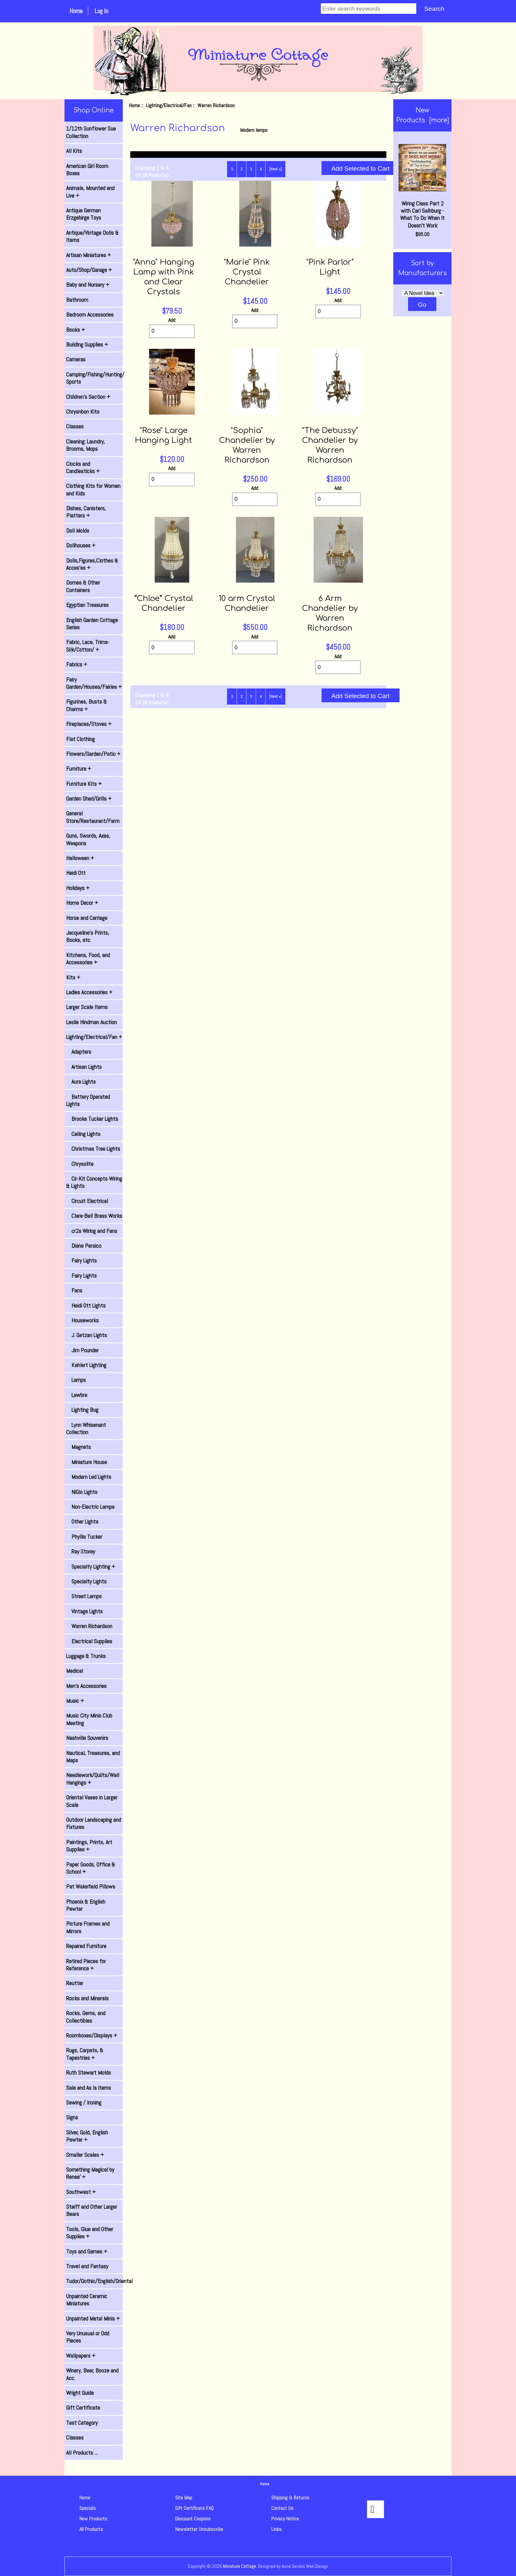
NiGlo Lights (81, 1492)
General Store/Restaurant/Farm (92, 817)
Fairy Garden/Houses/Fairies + (94, 683)
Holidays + (78, 888)
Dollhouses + (80, 545)
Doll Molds (77, 530)
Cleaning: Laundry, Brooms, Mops (85, 445)
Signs (72, 2117)
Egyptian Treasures (87, 605)
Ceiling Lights (83, 1134)
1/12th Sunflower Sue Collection (91, 132)
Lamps (76, 1380)
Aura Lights (81, 1081)
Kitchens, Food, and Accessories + (88, 958)
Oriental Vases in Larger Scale (91, 1801)
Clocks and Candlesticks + (83, 467)
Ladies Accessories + (89, 992)
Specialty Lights (86, 1581)
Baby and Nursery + (87, 284)
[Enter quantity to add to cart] (171, 331)
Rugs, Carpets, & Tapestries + (84, 2054)
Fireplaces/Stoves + (89, 724)
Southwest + (81, 2192)
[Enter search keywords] (368, 8)
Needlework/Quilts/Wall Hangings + (92, 1778)
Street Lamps (84, 1596)
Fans (74, 1290)
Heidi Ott (76, 873)
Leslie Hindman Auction (91, 1022)
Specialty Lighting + (90, 1566)
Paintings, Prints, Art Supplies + (89, 1846)
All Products (91, 2529)
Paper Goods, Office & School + (90, 1868)
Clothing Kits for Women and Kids (93, 489)
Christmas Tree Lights (93, 1148)
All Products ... (81, 2452)
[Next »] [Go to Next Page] (275, 169)
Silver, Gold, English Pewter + (87, 2136)
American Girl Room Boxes (87, 169)
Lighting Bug (82, 1409)
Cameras (76, 359)
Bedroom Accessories (90, 314)
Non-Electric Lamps (90, 1506)
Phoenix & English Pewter (85, 1905)
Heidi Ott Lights (86, 1305)
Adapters (78, 1051)
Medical (74, 1670)
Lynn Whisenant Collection (86, 1428)
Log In (101, 11)
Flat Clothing (80, 739)
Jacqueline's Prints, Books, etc (87, 936)
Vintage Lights (84, 1611)
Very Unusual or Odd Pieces (87, 2337)
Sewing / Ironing (83, 2102)
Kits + (73, 977)
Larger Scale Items (87, 1007)
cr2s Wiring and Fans (91, 1231)
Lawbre (76, 1395)
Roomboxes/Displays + (91, 2035)
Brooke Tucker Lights (92, 1118)
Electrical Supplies (89, 1641)
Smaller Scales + (85, 2154)
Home (76, 11)
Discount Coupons (193, 2518)
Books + (75, 329)
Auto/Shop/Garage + (89, 270)
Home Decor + (82, 902)
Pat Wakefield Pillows (90, 1886)
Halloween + (80, 858)
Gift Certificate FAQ (194, 2508)
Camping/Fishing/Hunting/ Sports (94, 378)
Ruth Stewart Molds (88, 2072)
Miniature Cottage (239, 2566)
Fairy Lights (81, 1260)
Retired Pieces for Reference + (86, 1965)
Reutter (74, 1983)
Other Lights (82, 1521)
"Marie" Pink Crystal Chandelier (247, 272)
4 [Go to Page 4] (261, 169)
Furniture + (78, 768)
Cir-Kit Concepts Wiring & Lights (94, 1182)
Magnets (78, 1447)
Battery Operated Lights (88, 1100)
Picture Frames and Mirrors (88, 1927)
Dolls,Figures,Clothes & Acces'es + (92, 564)
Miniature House (86, 1462)
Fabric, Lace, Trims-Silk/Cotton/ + (87, 645)
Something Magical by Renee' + (90, 2173)
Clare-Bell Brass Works (94, 1215)
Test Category (82, 2422)
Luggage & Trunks (86, 1656)
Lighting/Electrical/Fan (169, 105)
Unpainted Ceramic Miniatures (86, 2300)
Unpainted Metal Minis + (93, 2318)
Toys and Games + (86, 2251)
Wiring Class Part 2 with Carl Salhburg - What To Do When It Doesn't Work (422, 186)
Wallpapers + (80, 2355)
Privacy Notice (285, 2518)
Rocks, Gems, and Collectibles (85, 2017)
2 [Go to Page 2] (242, 169)
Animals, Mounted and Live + (90, 191)
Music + (75, 1700)
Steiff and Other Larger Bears (91, 2210)
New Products (93, 2518)
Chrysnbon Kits (82, 411)
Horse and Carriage (86, 918)
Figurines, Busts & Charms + (86, 705)
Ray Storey (80, 1551)
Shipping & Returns (290, 2497)
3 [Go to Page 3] (251, 169)
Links (276, 2529)
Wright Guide (80, 2392)
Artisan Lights (84, 1067)
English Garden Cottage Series (92, 623)
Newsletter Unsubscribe (199, 2529)
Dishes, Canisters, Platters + (86, 512)
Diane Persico (83, 1245)
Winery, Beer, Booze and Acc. (92, 2374)
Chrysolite (79, 1164)
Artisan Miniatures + (88, 255)
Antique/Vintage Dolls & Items (92, 236)
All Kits (74, 151)
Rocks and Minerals (87, 1998)
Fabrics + (76, 664)
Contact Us (282, 2508)
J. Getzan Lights (86, 1335)
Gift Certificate (83, 2407)
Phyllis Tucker (84, 1536)
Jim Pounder (82, 1350)
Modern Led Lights (88, 1477)
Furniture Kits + (84, 783)
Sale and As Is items (88, 2087)
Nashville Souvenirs (87, 1738)
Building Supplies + (87, 344)
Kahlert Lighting (86, 1365)
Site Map (183, 2497)
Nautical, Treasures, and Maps (93, 1756)
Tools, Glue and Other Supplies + (89, 2233)
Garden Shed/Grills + (89, 798)
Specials (87, 2508)
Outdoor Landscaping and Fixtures (93, 1823)
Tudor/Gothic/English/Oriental (94, 2281)
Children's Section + (88, 396)
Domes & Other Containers (83, 586)
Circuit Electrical (87, 1201)
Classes (75, 426)
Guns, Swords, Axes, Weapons (88, 839)
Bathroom (77, 299)
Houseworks (82, 1320)
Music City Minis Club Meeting (89, 1719)
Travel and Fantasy (87, 2266)
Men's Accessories (86, 1686)
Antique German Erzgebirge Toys (83, 214)
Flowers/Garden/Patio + (93, 754)
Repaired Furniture (86, 1946)
